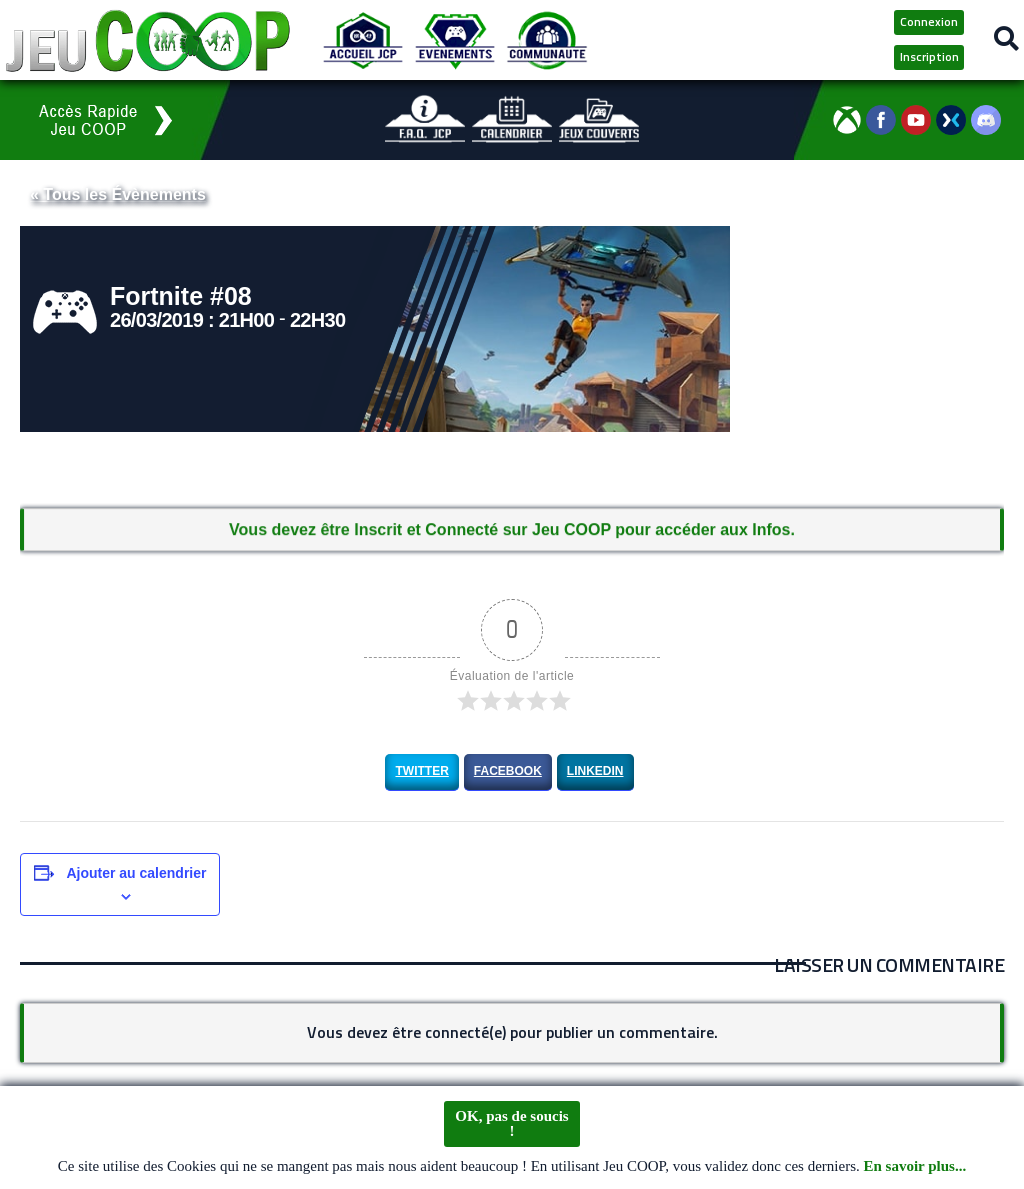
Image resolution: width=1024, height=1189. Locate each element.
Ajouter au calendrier (136, 873)
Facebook (508, 771)
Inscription (929, 56)
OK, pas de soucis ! (511, 1123)
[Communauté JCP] (547, 40)
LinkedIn (595, 771)
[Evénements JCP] (455, 40)
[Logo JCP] (148, 40)
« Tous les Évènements (118, 194)
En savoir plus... (915, 1167)
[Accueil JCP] (363, 40)
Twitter (421, 771)
